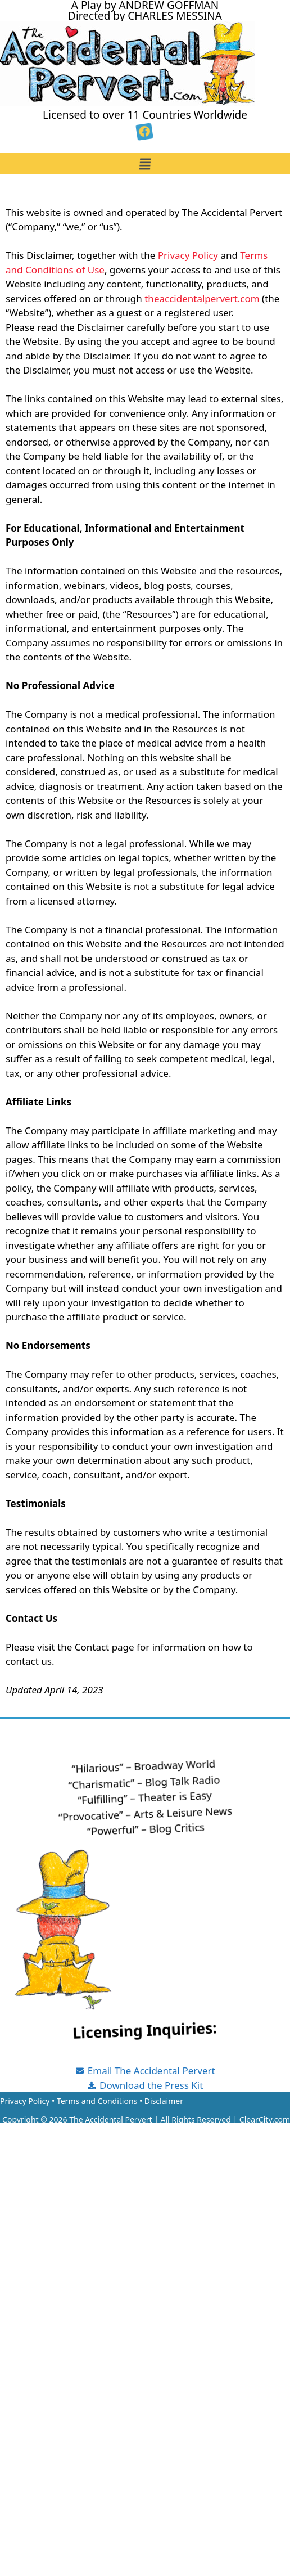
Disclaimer (163, 2101)
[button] (145, 163)
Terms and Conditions (97, 2101)
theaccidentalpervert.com (201, 298)
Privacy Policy (188, 255)
